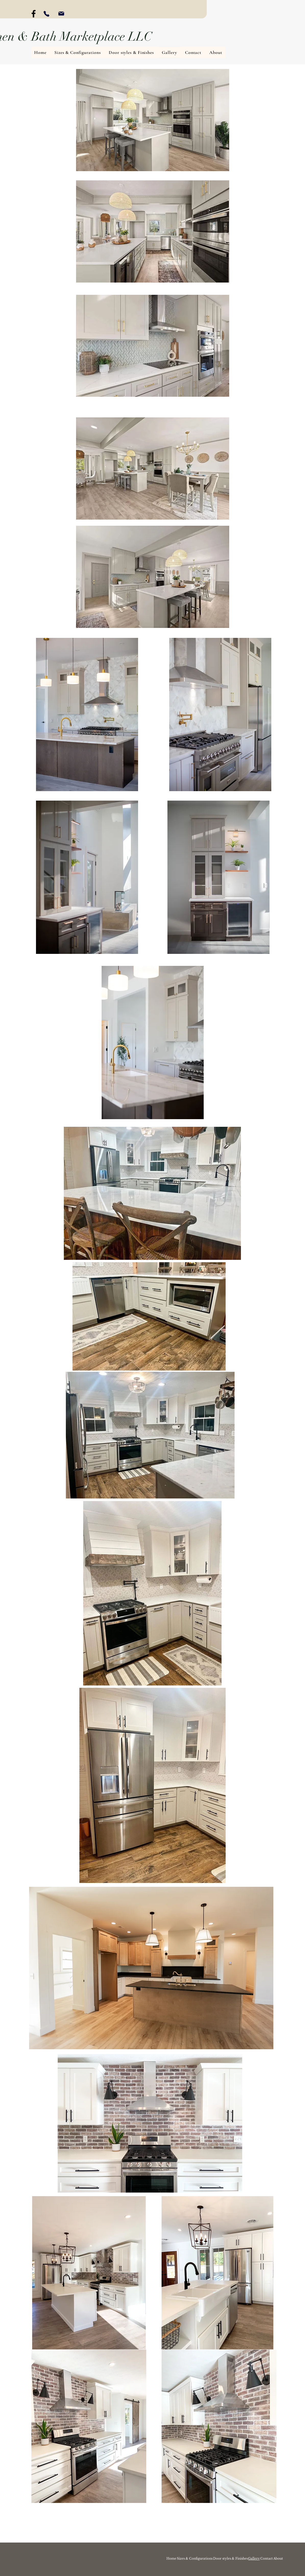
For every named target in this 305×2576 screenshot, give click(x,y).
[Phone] (47, 14)
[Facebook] (34, 14)
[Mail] (61, 13)
